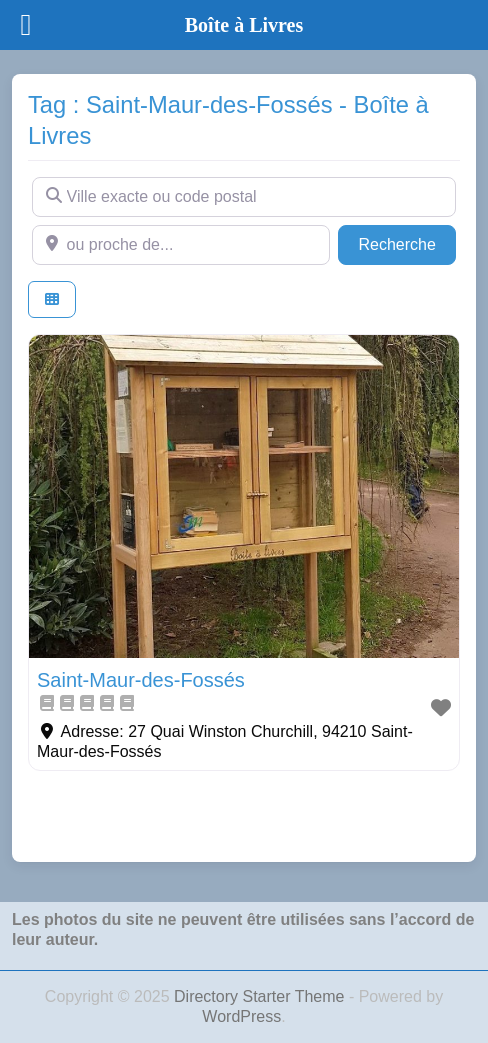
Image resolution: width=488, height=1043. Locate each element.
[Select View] (52, 299)
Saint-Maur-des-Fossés (141, 680)
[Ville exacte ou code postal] (244, 197)
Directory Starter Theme (261, 996)
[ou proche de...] (181, 245)
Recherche (407, 242)
